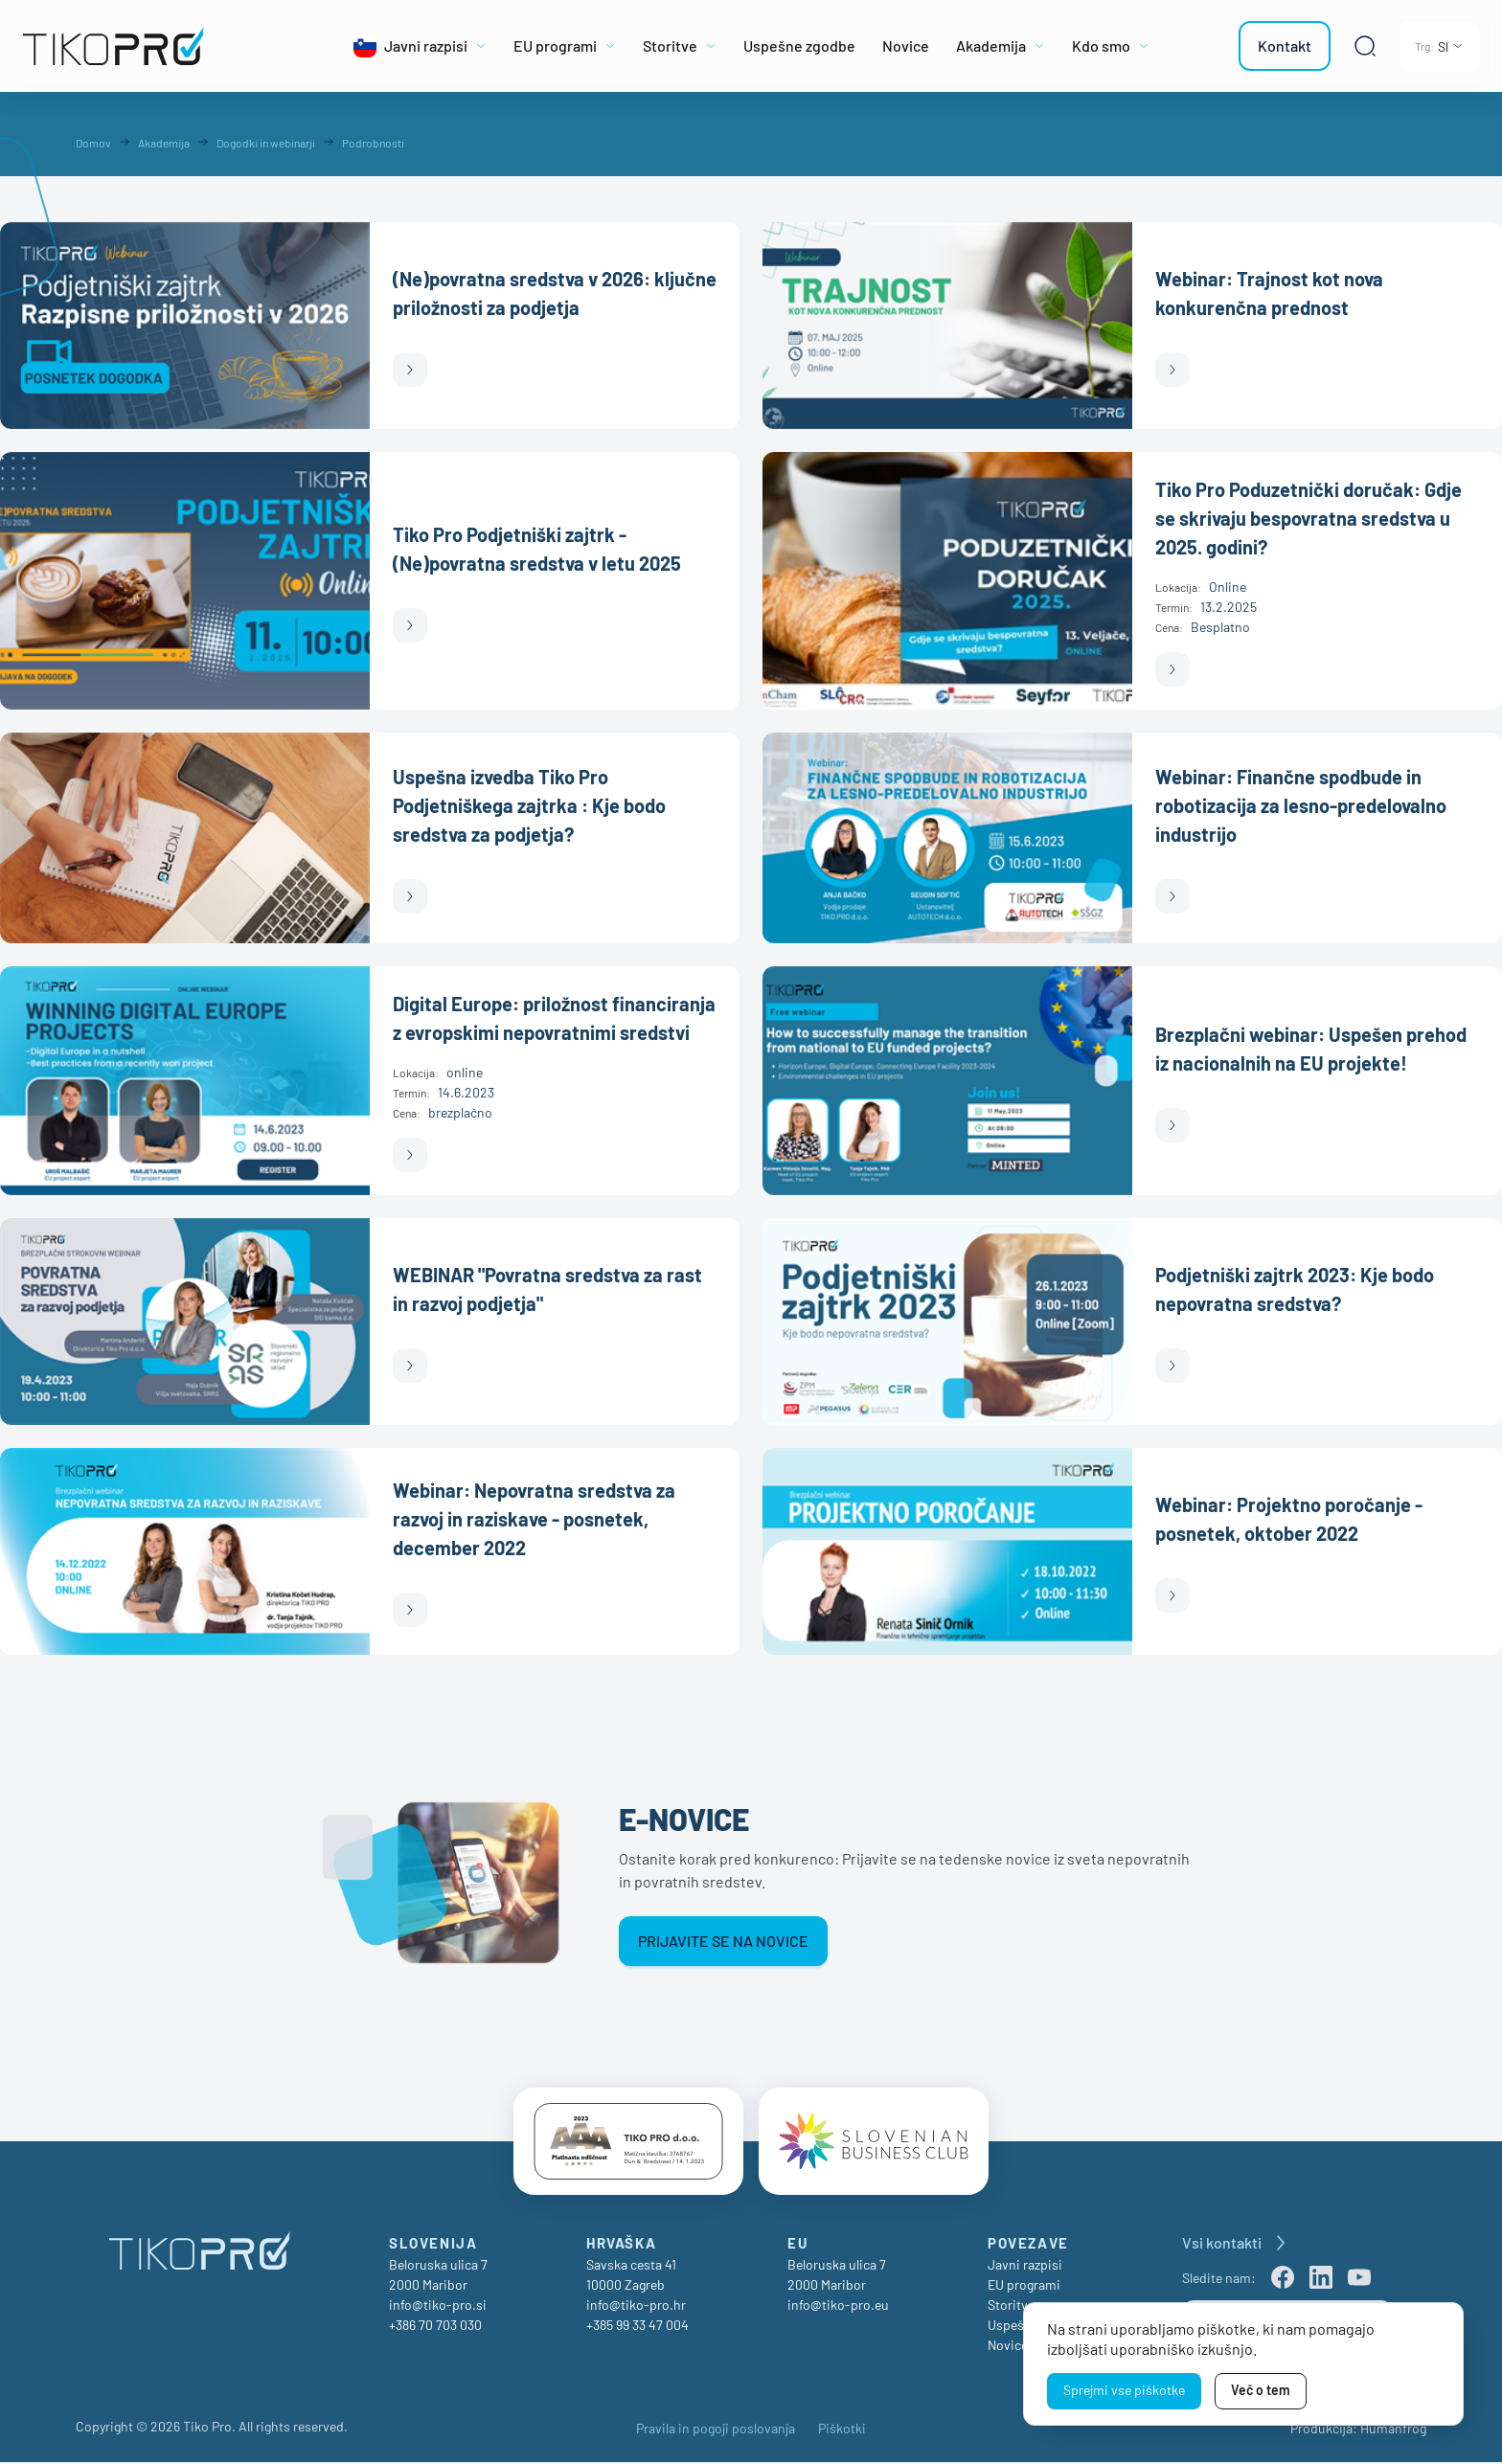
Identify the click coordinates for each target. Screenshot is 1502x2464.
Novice (1008, 2347)
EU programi (1024, 2286)
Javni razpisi (1025, 2266)
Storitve (1011, 2306)
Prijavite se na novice (723, 1941)
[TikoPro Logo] (156, 46)
